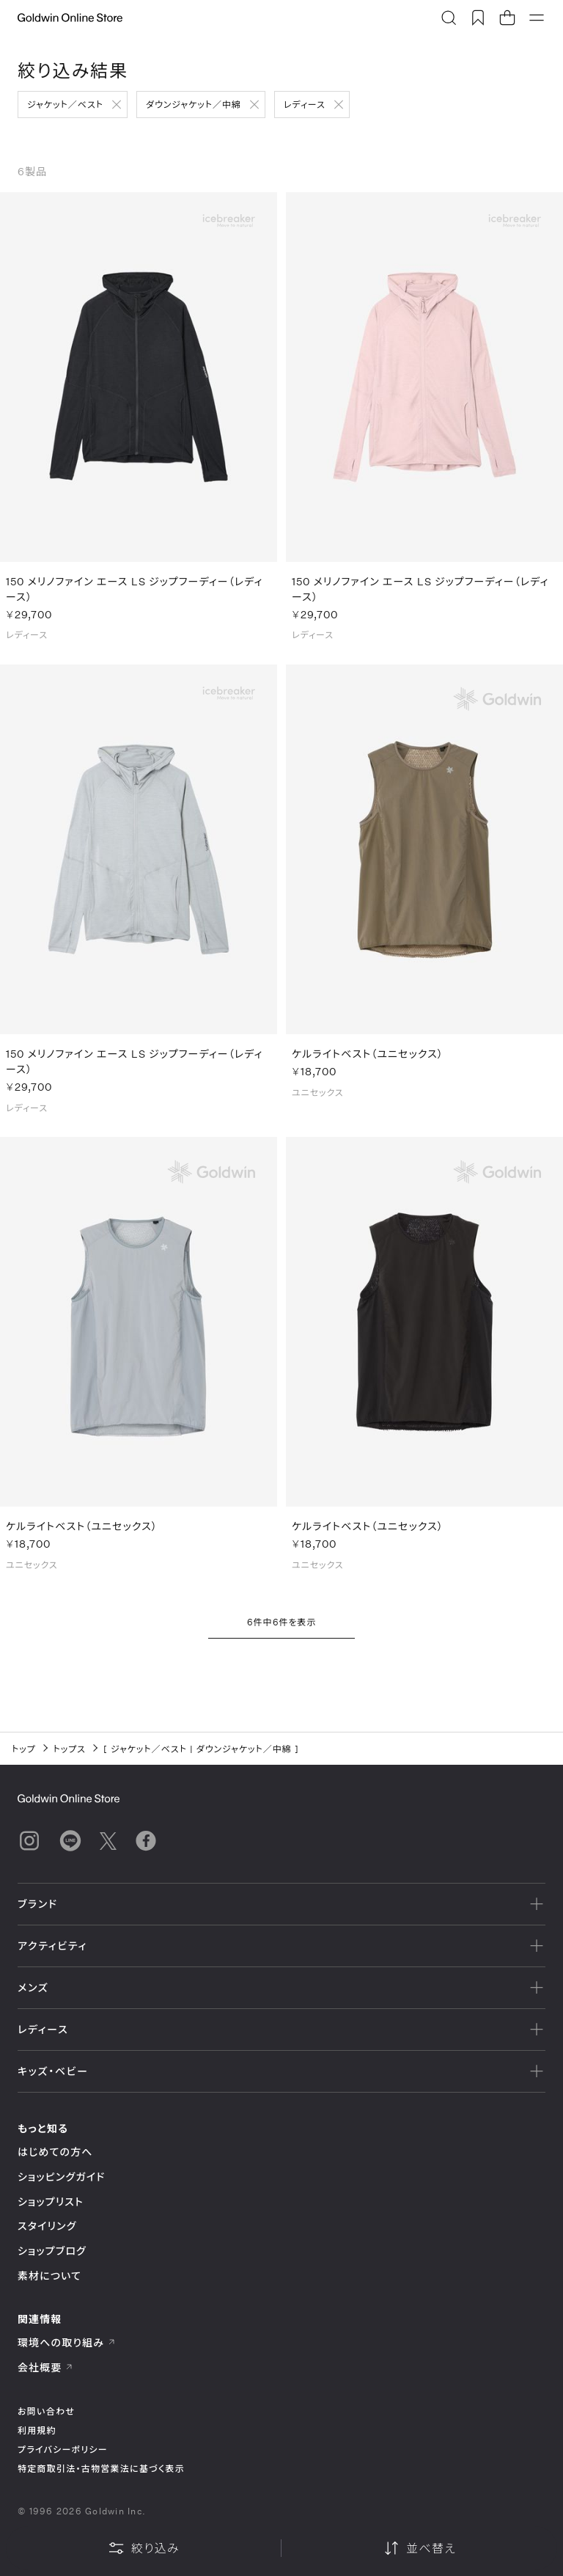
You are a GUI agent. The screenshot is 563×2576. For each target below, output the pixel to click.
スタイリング (47, 2226)
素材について (49, 2276)
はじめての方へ (55, 2152)
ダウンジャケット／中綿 (193, 104)
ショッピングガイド (61, 2177)
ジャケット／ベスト (65, 104)
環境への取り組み (67, 2342)
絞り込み (144, 2548)
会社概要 (45, 2367)
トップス (70, 1748)
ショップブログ (52, 2251)
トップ (24, 1748)
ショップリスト (51, 2202)
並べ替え (419, 2548)
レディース (304, 104)
